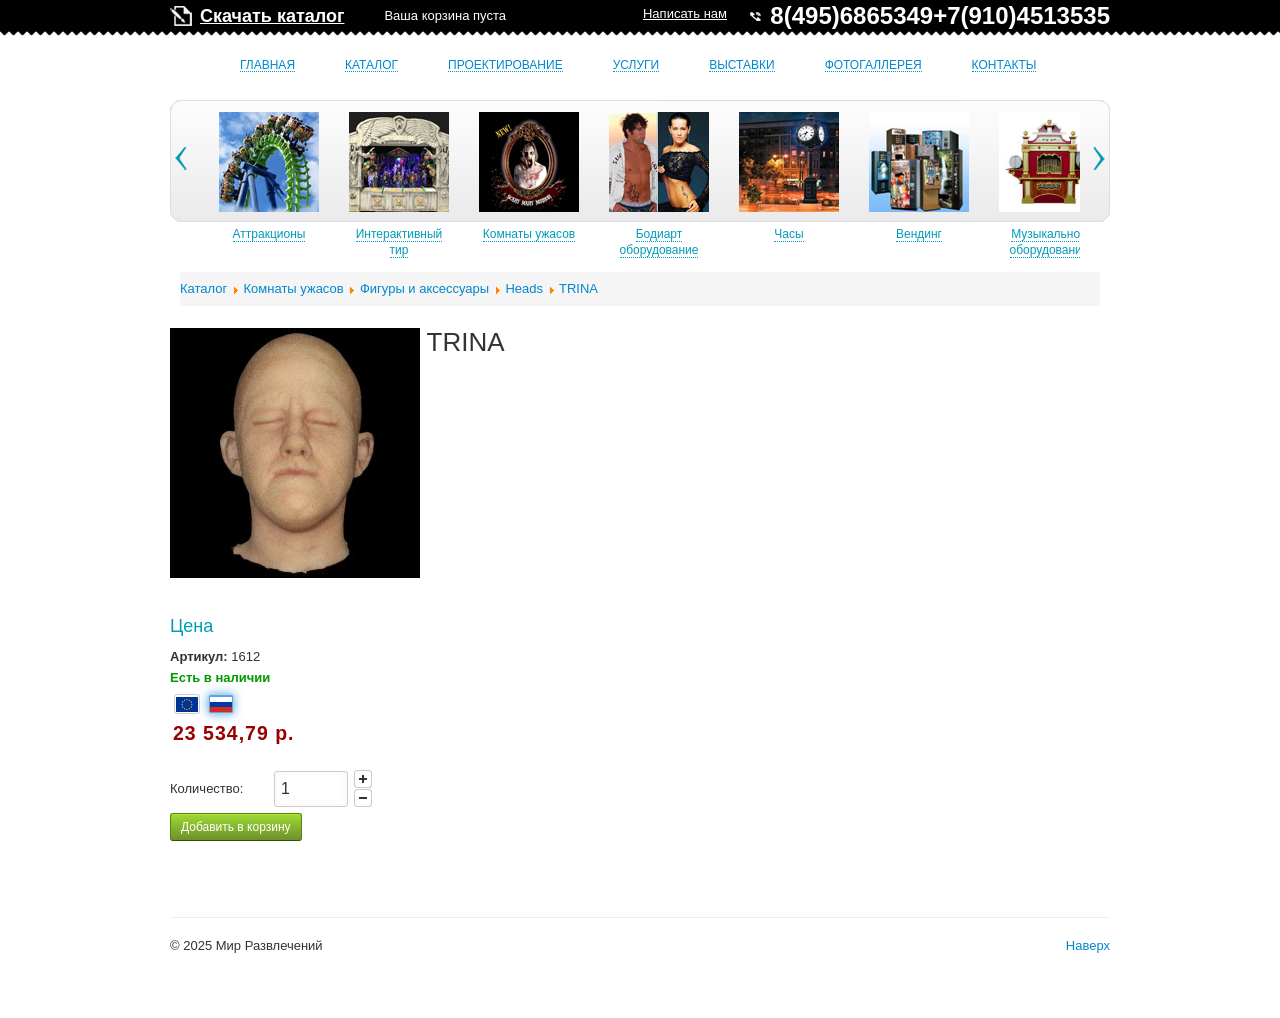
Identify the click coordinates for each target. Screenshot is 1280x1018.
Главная (267, 65)
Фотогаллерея (873, 65)
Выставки (741, 65)
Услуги (636, 65)
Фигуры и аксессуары (424, 288)
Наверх (1088, 945)
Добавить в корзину (236, 827)
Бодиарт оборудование (717, 242)
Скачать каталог (272, 16)
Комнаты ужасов (587, 234)
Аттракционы (327, 234)
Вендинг (977, 234)
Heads (524, 288)
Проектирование (505, 65)
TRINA (578, 288)
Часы (846, 234)
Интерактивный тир (457, 242)
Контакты (1004, 65)
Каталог (371, 65)
